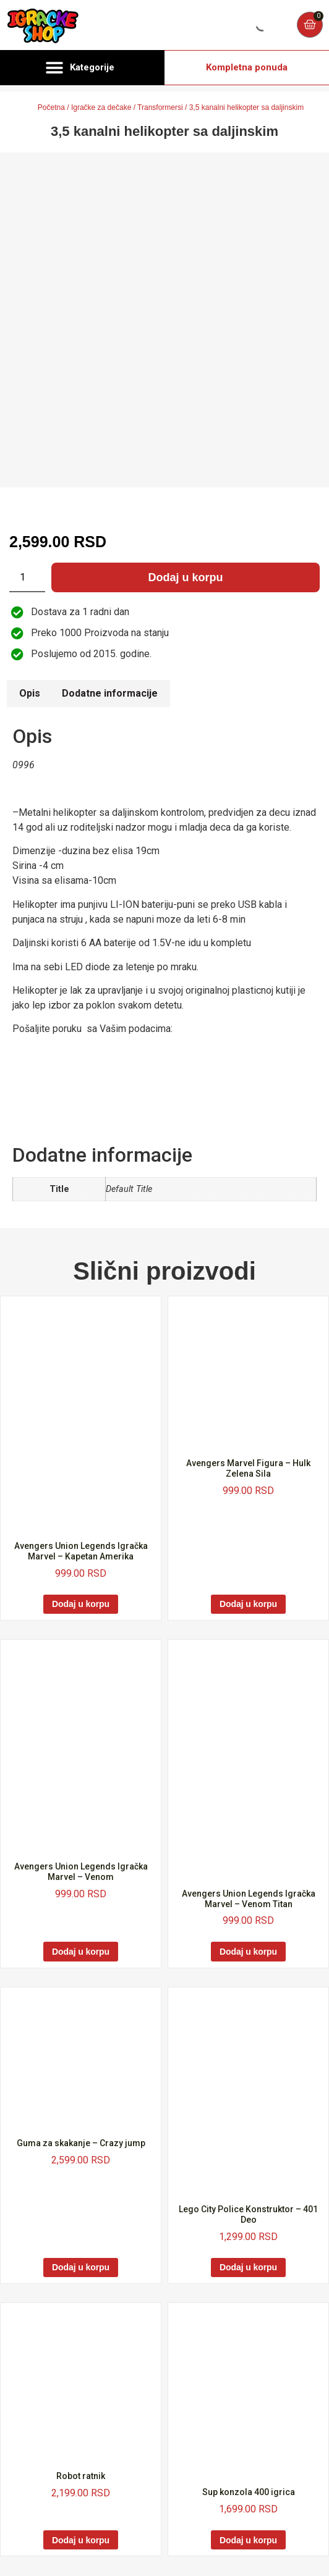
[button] (82, 68)
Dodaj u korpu (185, 577)
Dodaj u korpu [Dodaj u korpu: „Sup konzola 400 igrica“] (248, 2540)
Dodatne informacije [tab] (110, 693)
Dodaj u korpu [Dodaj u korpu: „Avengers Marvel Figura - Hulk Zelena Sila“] (248, 1604)
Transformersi (160, 107)
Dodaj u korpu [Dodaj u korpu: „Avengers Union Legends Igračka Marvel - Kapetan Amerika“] (80, 1604)
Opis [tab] (29, 693)
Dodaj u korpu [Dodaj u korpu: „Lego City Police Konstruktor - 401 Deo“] (248, 2267)
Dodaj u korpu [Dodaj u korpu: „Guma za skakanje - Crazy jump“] (80, 2267)
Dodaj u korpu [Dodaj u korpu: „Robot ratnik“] (80, 2540)
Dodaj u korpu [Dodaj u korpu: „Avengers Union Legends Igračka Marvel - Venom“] (80, 1952)
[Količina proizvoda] (27, 577)
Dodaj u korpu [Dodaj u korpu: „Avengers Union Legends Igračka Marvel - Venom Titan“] (248, 1952)
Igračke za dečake (101, 107)
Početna (51, 107)
